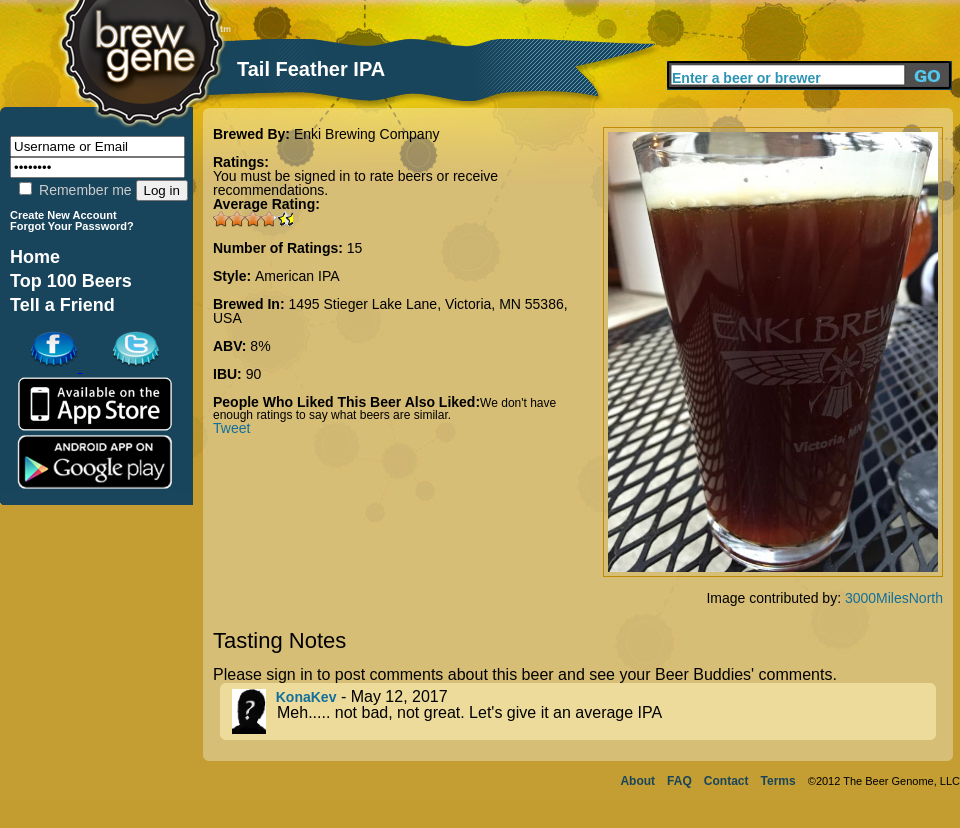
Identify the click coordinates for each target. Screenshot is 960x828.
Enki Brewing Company (367, 134)
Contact (726, 781)
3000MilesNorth (894, 598)
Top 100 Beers (71, 281)
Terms (778, 781)
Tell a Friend (62, 305)
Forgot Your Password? (72, 226)
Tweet (231, 428)
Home (35, 257)
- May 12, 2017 (584, 711)
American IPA (297, 276)
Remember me (75, 190)
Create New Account (63, 215)
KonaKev (306, 697)
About (637, 781)
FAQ (679, 781)
